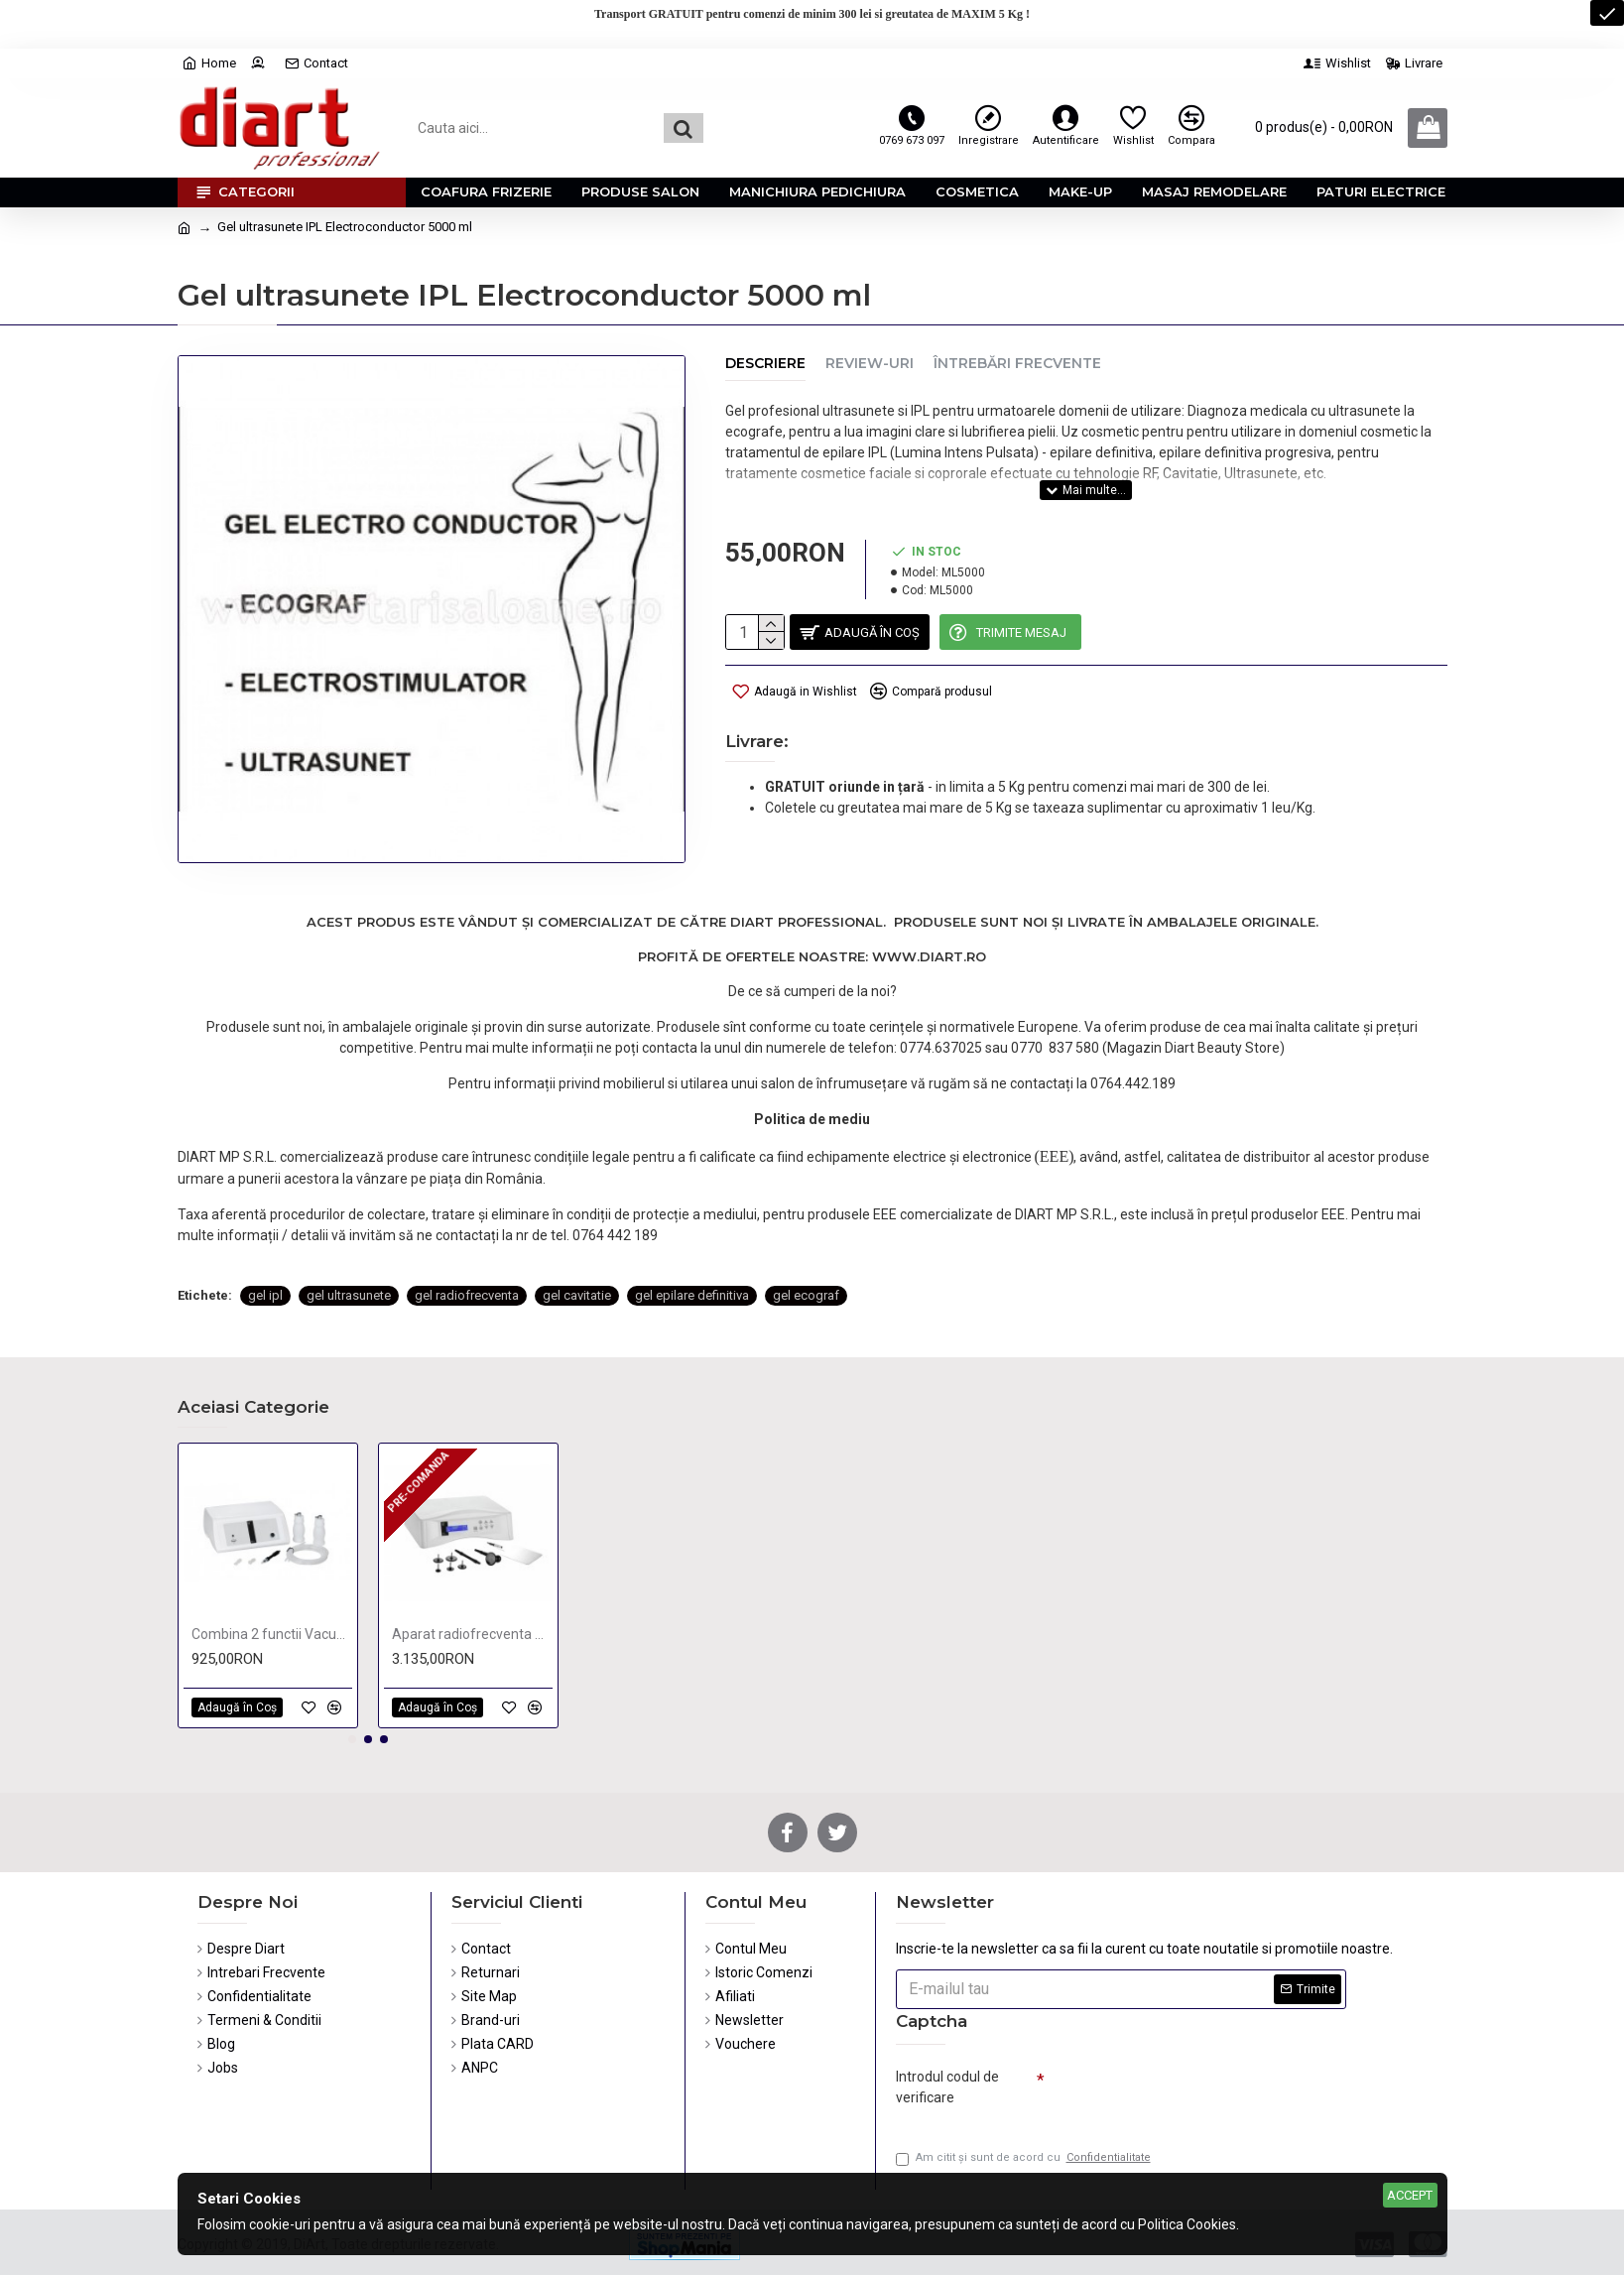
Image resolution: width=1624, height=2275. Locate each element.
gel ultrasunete (349, 1249)
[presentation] (1183, 2090)
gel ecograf (806, 1249)
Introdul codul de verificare (947, 2082)
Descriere (765, 363)
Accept (1410, 2195)
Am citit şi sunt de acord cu (1025, 2158)
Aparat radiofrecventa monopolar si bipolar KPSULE (472, 1629)
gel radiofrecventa (467, 1249)
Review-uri (869, 363)
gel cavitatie (577, 1249)
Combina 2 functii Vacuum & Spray (271, 1629)
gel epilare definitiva (692, 1249)
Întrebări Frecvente (1017, 363)
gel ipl (265, 1249)
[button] (352, 1734)
